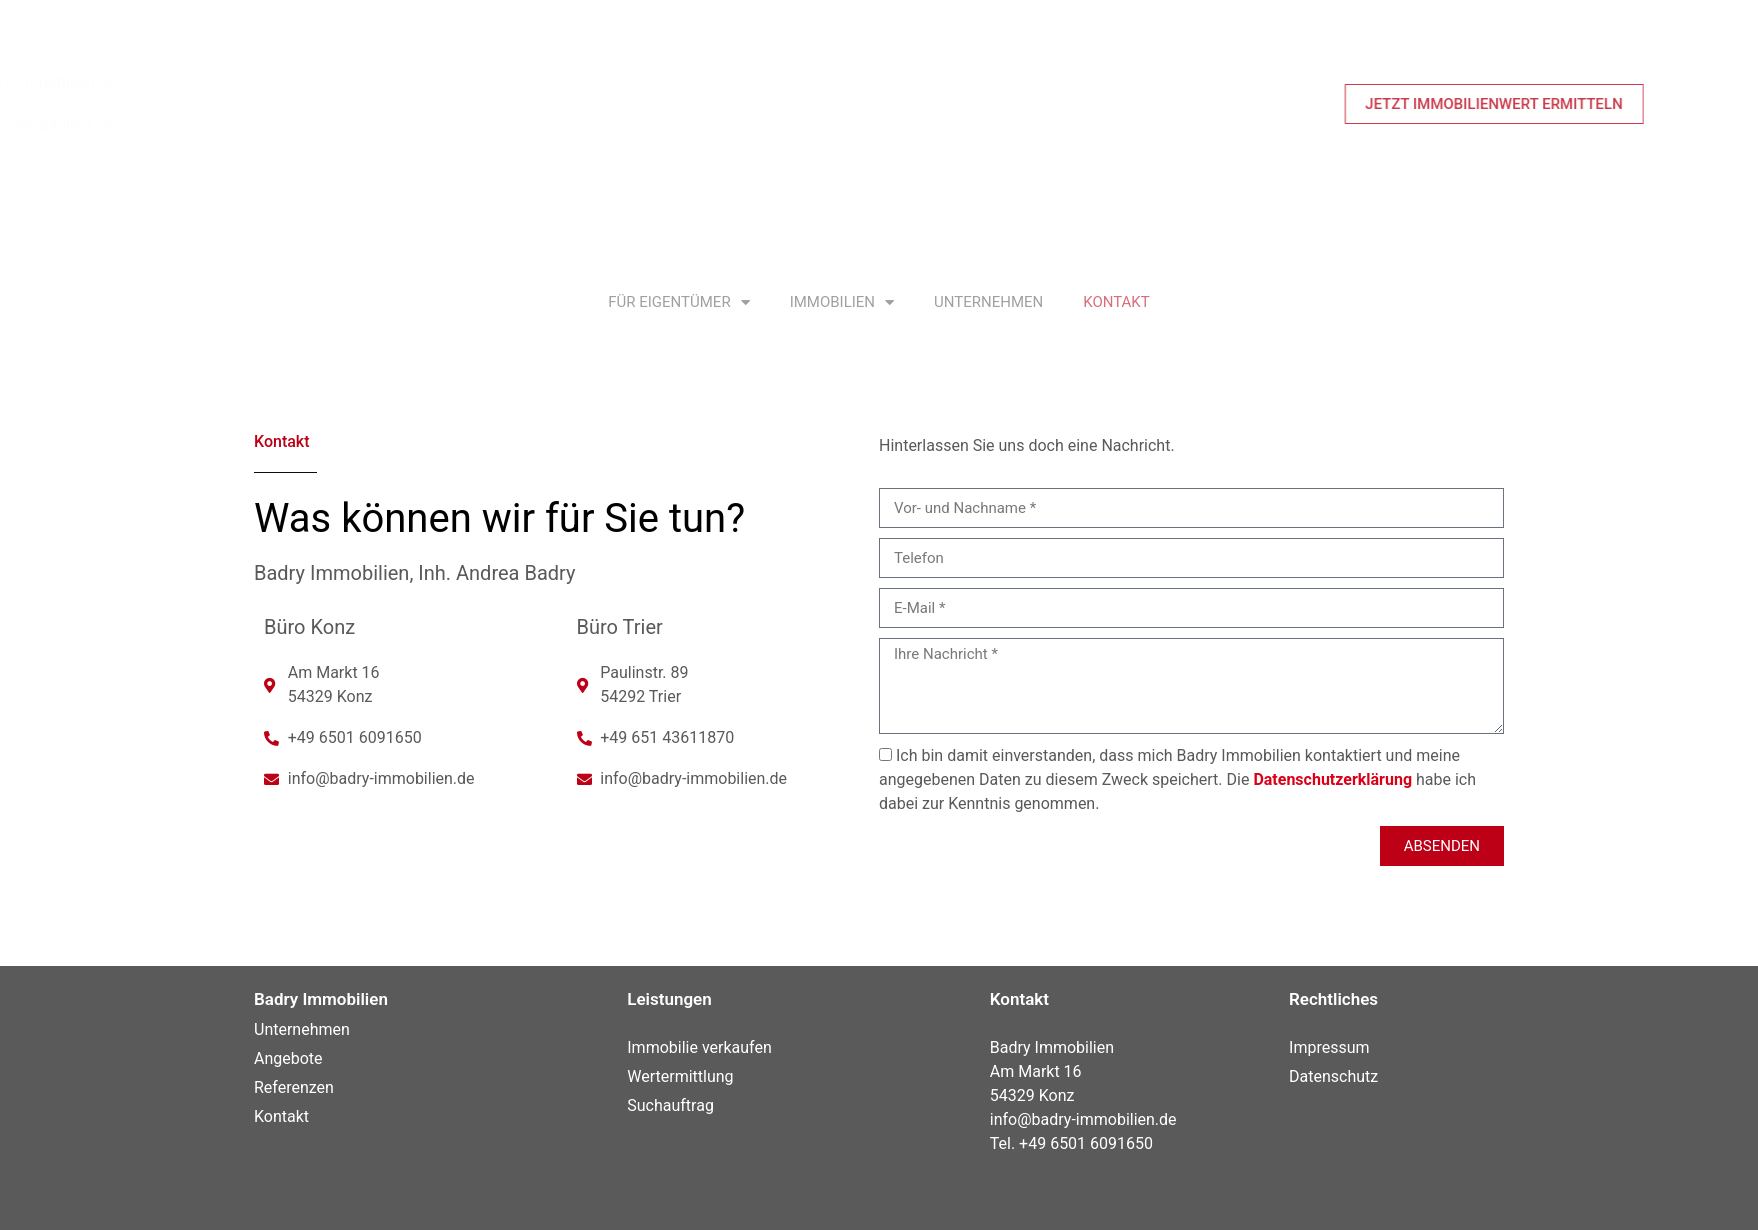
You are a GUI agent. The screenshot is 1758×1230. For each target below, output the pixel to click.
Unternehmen (988, 302)
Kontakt (1116, 302)
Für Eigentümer (678, 302)
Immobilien (842, 302)
